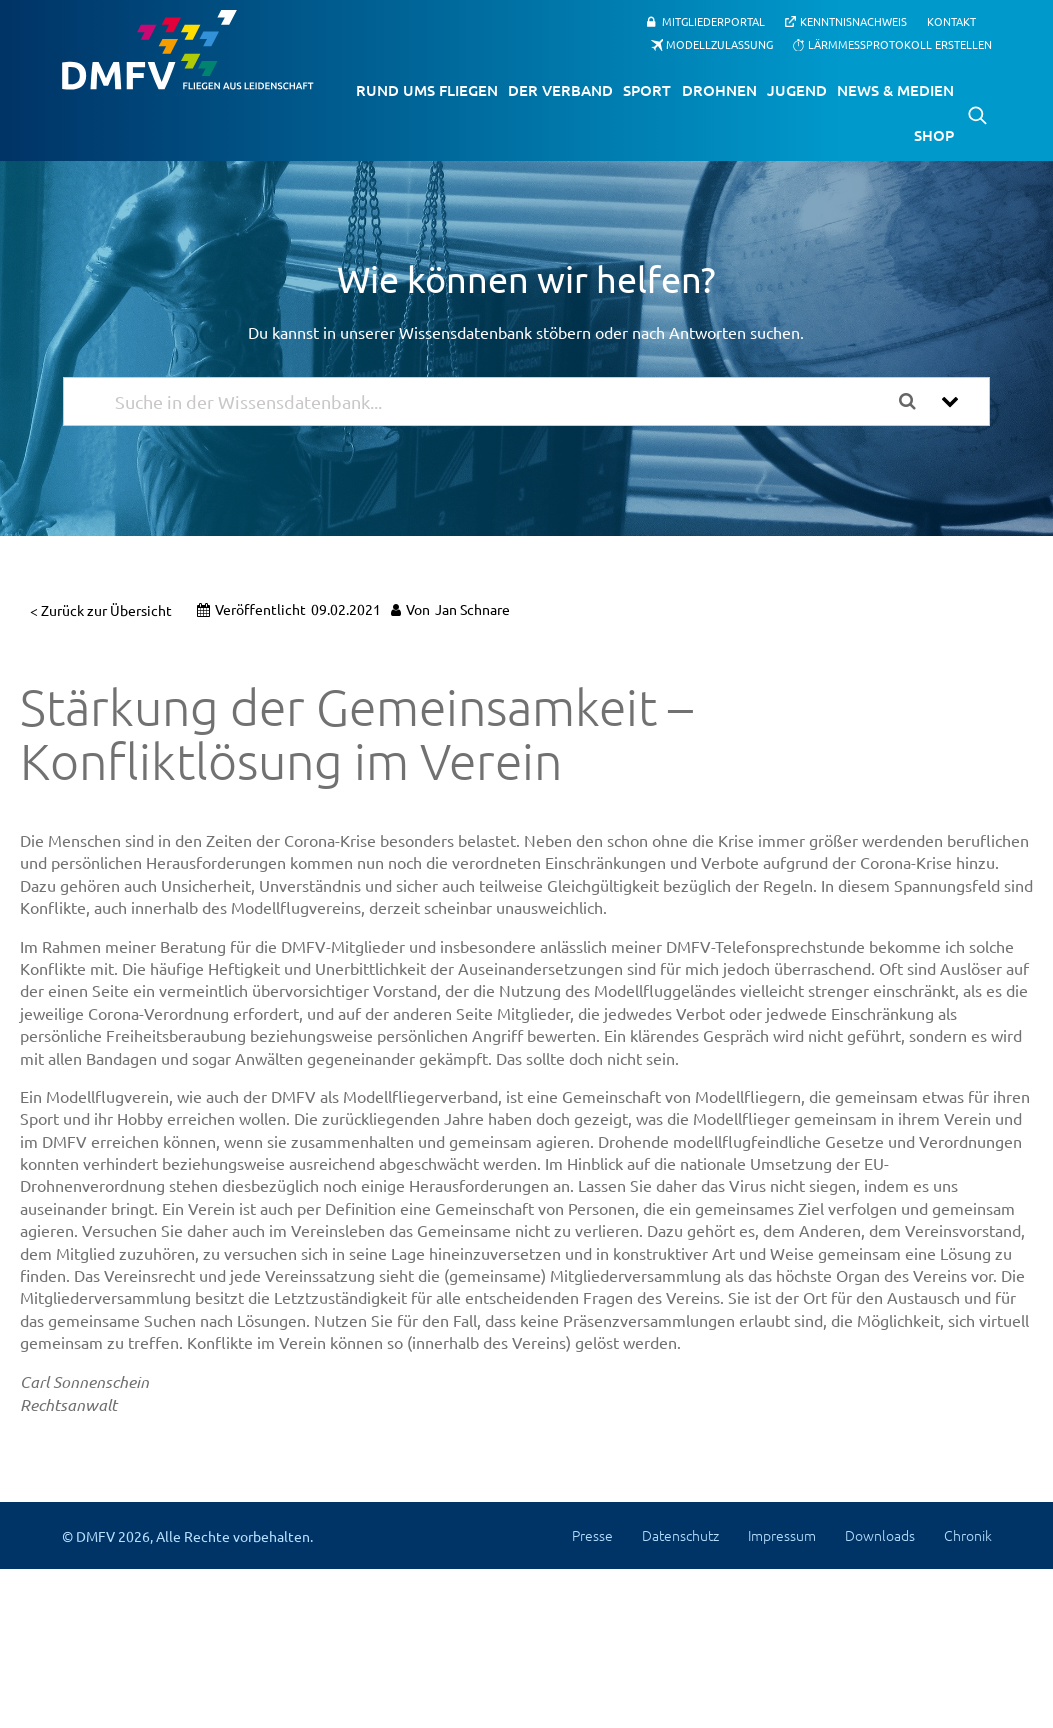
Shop (934, 135)
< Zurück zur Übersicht (101, 610)
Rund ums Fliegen (427, 90)
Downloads (880, 1535)
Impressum (782, 1535)
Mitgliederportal (713, 21)
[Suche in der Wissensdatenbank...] (500, 401)
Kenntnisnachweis (853, 21)
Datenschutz (680, 1535)
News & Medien (895, 90)
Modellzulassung (719, 44)
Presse (592, 1535)
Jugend (797, 90)
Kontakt (951, 21)
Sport (647, 90)
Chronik (968, 1535)
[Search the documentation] (915, 401)
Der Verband (560, 90)
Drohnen (719, 90)
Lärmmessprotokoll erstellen (900, 44)
